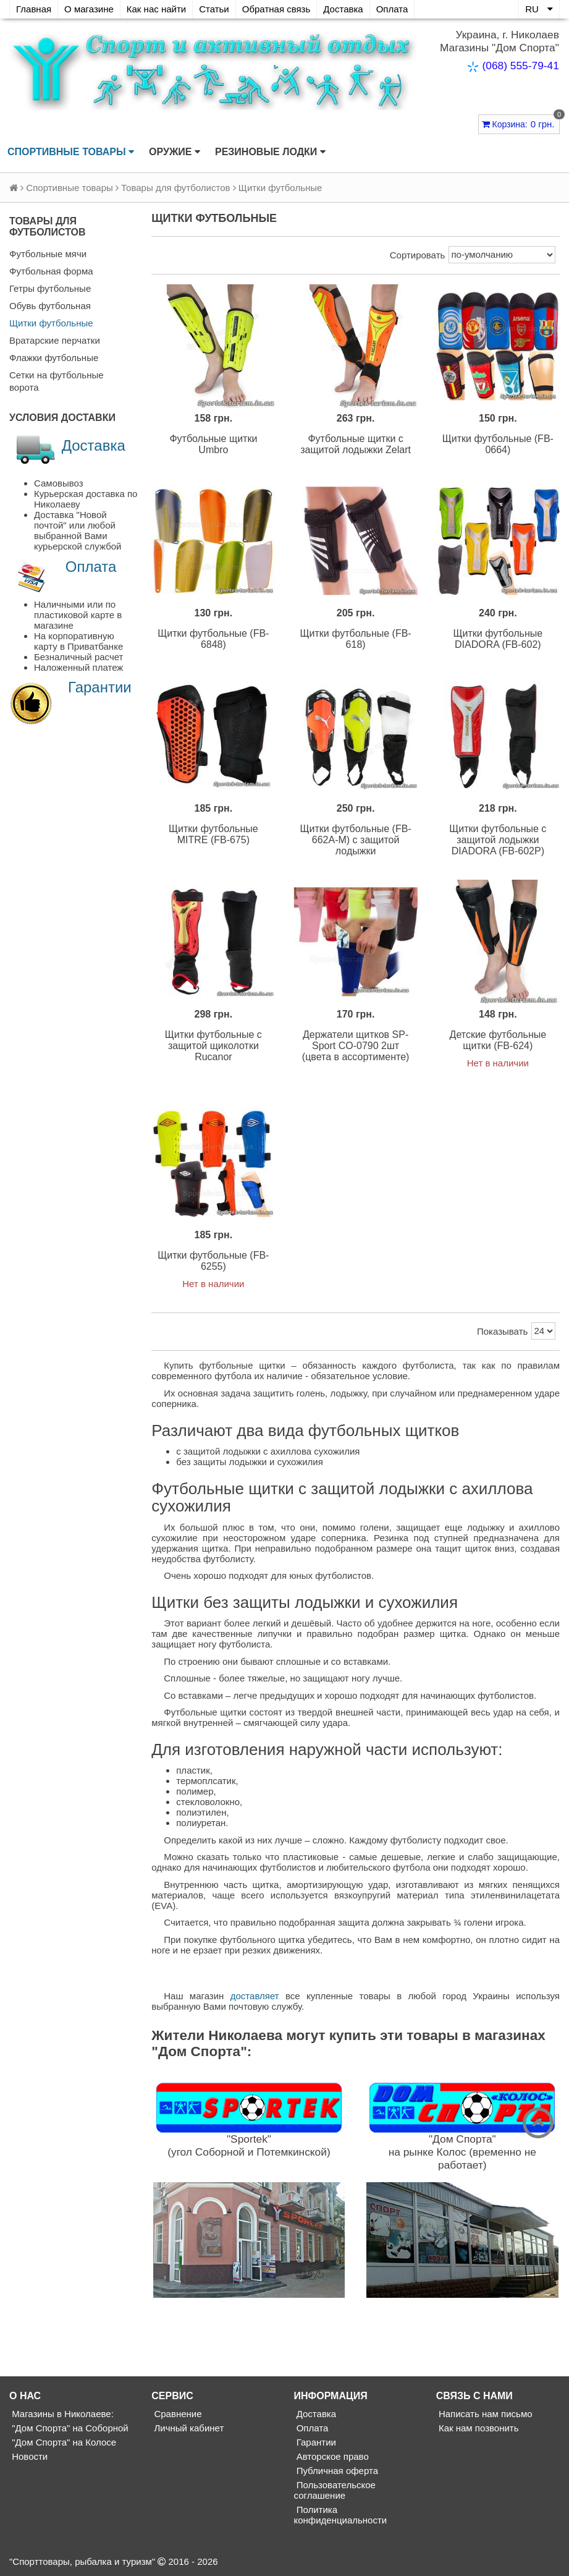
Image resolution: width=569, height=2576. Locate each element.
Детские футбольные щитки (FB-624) (498, 1040)
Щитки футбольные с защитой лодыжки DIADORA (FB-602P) (497, 839)
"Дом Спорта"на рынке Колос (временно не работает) (462, 2152)
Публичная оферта (336, 2470)
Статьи (214, 9)
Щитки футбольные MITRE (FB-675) (213, 834)
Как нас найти (156, 9)
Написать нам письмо (484, 2413)
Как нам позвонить (477, 2428)
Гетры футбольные (50, 288)
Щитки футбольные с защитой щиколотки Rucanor (213, 1045)
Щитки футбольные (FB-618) (355, 639)
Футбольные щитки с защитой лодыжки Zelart (355, 444)
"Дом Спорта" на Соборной (69, 2428)
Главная (33, 9)
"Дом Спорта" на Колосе (62, 2442)
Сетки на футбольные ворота (56, 381)
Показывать (502, 1331)
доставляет (254, 1996)
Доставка (343, 9)
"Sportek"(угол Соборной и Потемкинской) (248, 2145)
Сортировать (417, 255)
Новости (28, 2456)
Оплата (392, 9)
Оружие (174, 152)
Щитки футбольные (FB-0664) (498, 444)
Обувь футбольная (50, 305)
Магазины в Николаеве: (61, 2413)
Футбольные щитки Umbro (213, 444)
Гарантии (100, 687)
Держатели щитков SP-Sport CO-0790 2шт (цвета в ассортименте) (356, 1045)
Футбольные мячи (47, 254)
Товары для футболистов (175, 187)
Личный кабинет (187, 2428)
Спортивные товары (70, 152)
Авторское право (331, 2456)
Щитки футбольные (51, 323)
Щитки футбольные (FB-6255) (213, 1261)
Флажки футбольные (53, 357)
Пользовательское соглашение (335, 2490)
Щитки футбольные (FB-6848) (213, 639)
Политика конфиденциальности (340, 2514)
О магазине (89, 9)
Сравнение (176, 2413)
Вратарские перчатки (54, 340)
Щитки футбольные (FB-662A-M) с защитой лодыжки (355, 839)
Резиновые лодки (270, 152)
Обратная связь (276, 9)
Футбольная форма (51, 271)
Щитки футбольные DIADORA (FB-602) (498, 639)
